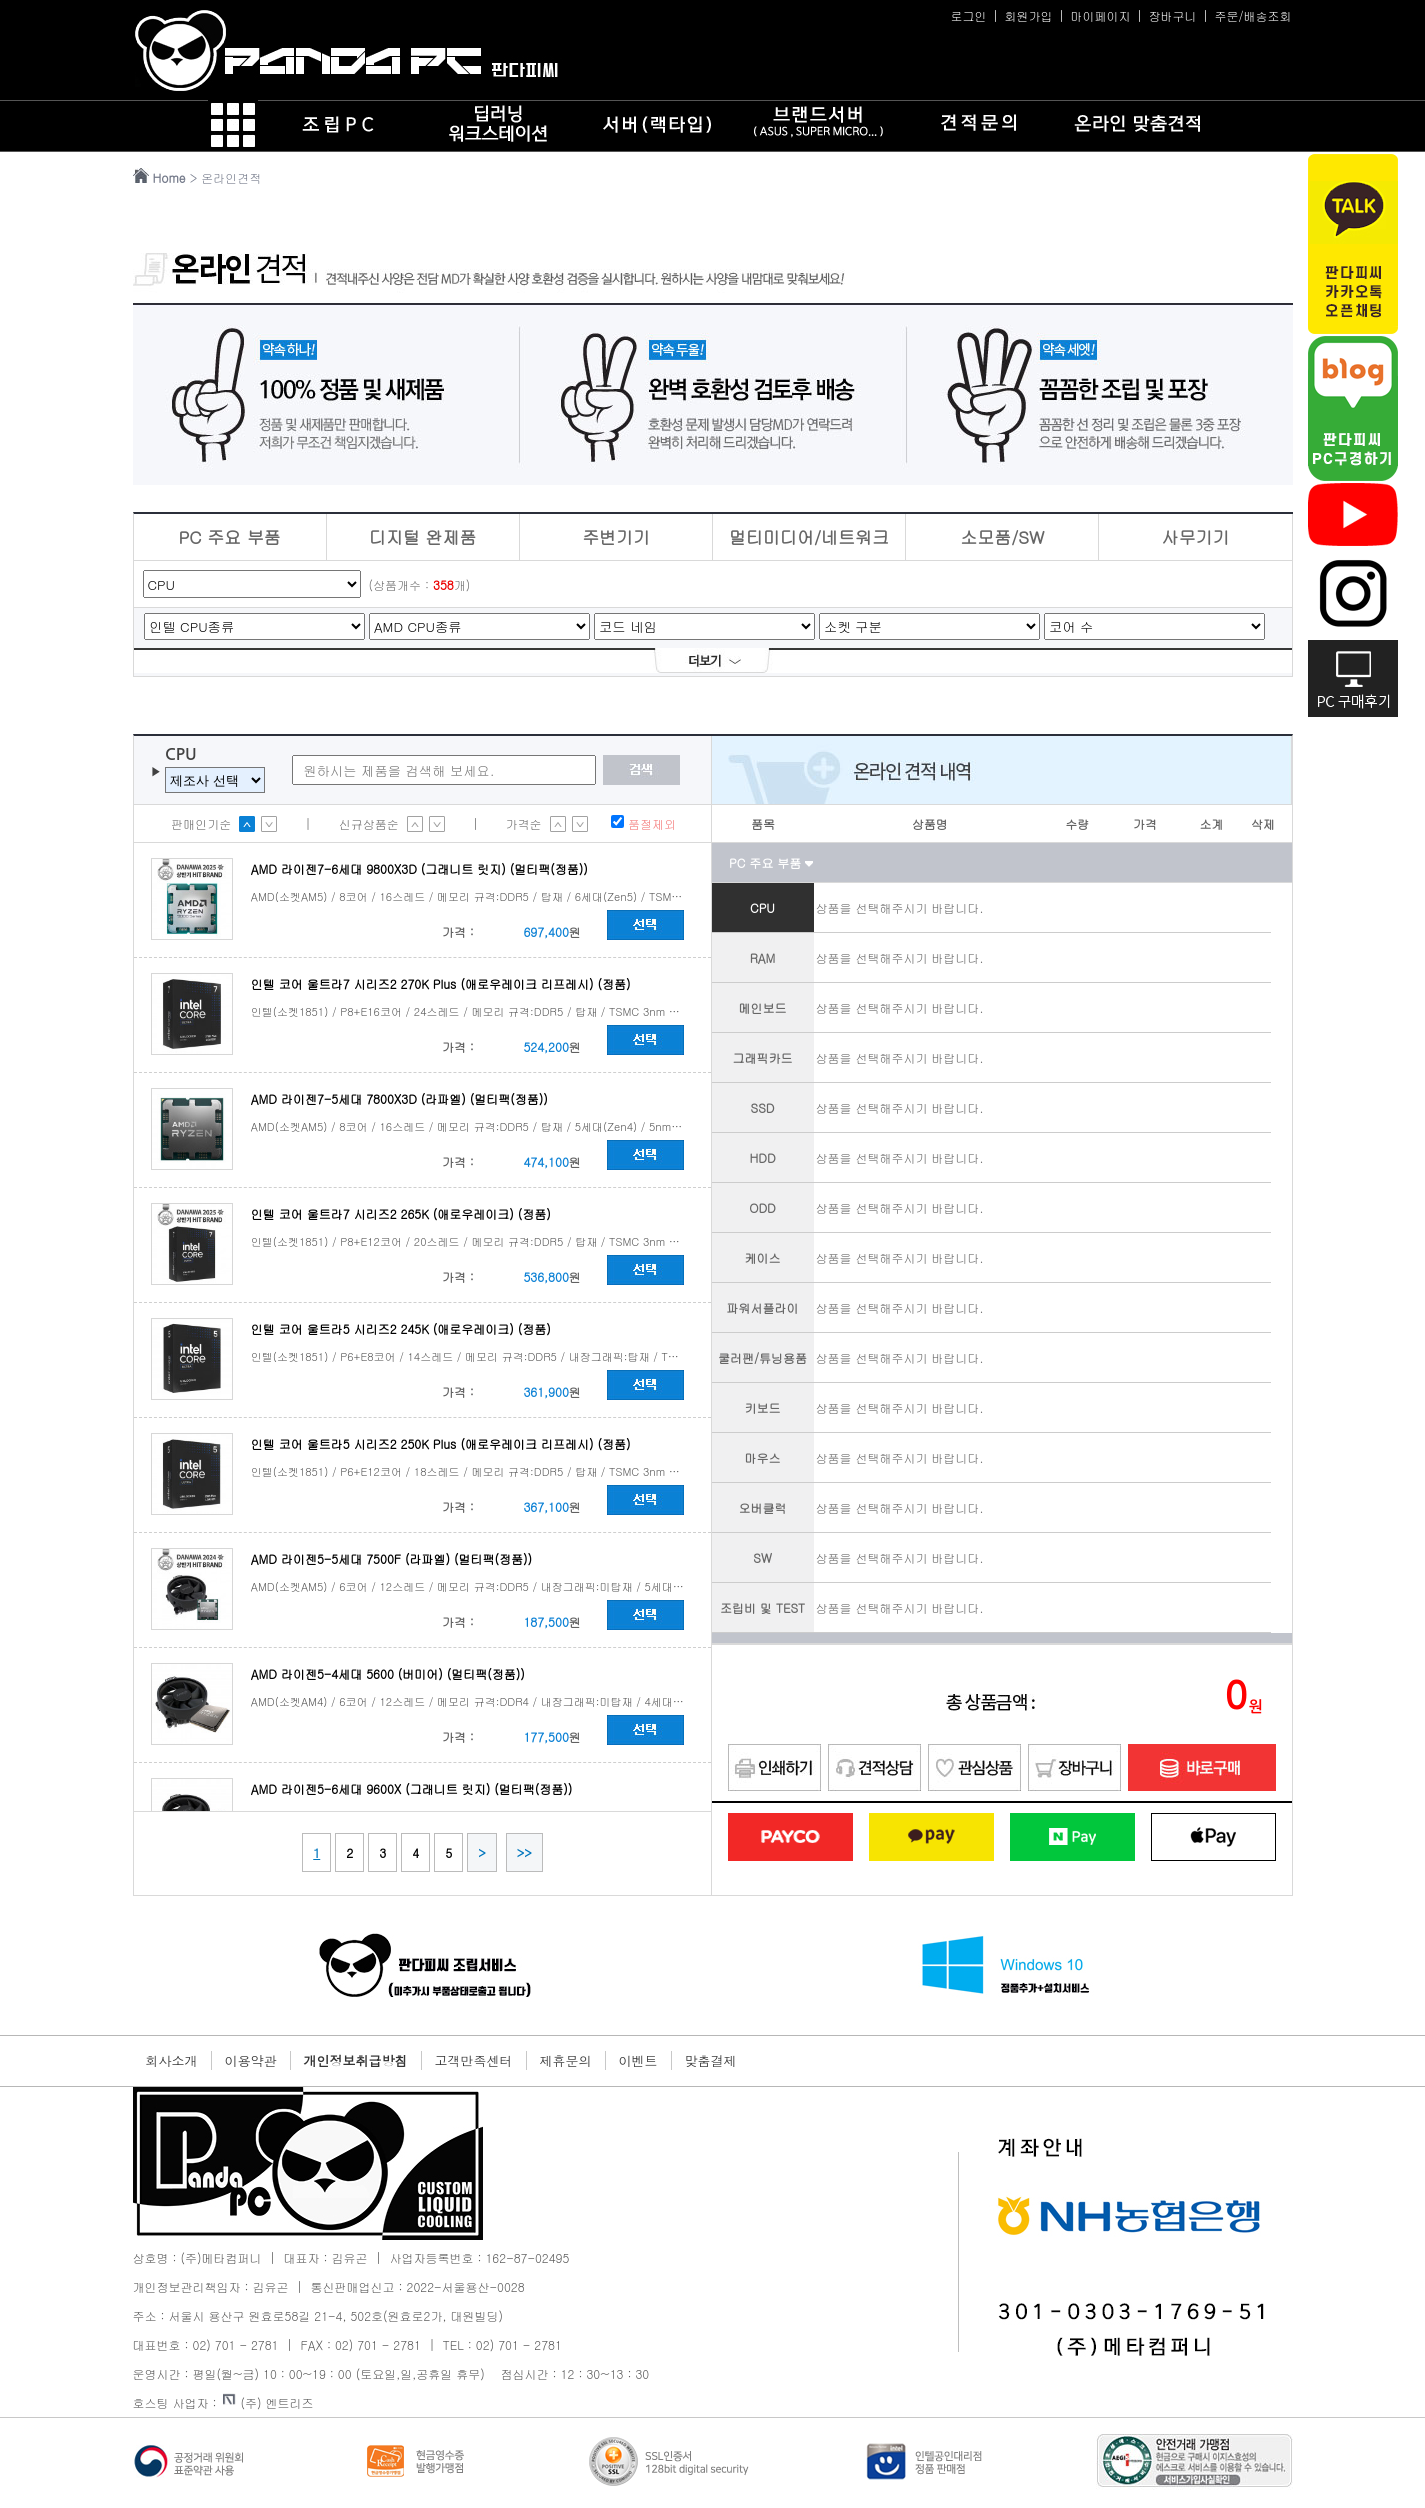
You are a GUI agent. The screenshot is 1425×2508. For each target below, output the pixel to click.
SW (762, 1557)
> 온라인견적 (228, 177)
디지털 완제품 (423, 537)
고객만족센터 (474, 2060)
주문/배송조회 (1252, 15)
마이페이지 (1100, 15)
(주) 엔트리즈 (268, 2402)
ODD (762, 1207)
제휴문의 (566, 2060)
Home (169, 177)
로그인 (968, 15)
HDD (762, 1157)
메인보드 (763, 1007)
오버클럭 (763, 1507)
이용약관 (251, 2060)
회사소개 (172, 2060)
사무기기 (1195, 537)
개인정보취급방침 (356, 2060)
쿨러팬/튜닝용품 (762, 1357)
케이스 (763, 1257)
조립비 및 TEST (762, 1607)
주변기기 (616, 537)
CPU (762, 907)
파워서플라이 (763, 1307)
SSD (763, 1107)
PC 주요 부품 (229, 537)
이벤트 (638, 2060)
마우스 (763, 1457)
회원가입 (1028, 15)
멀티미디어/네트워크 (809, 537)
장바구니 (1172, 15)
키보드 (763, 1407)
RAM (763, 957)
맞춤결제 (711, 2060)
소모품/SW (1002, 537)
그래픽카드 (763, 1057)
